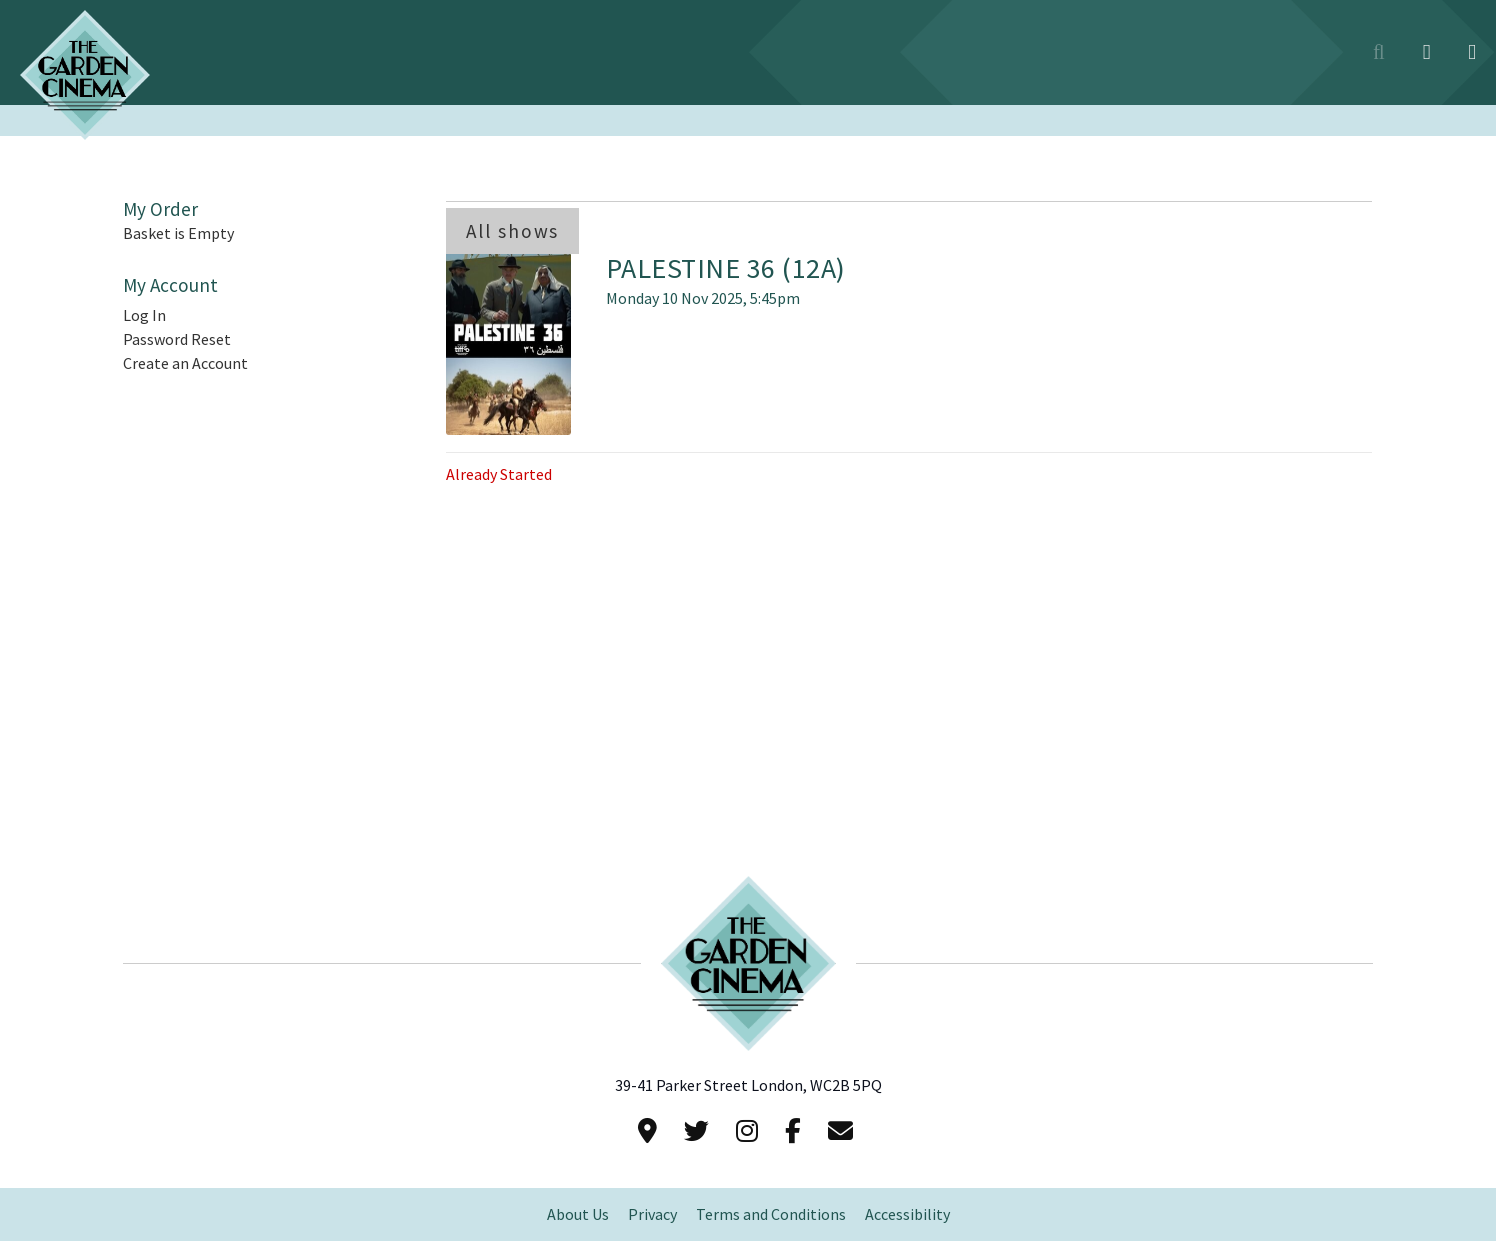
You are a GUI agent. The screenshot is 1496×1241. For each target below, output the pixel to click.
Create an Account (185, 363)
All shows (512, 231)
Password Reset (177, 339)
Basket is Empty (178, 233)
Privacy (652, 1214)
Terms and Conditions (771, 1214)
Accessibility (907, 1214)
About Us (578, 1214)
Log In (144, 315)
